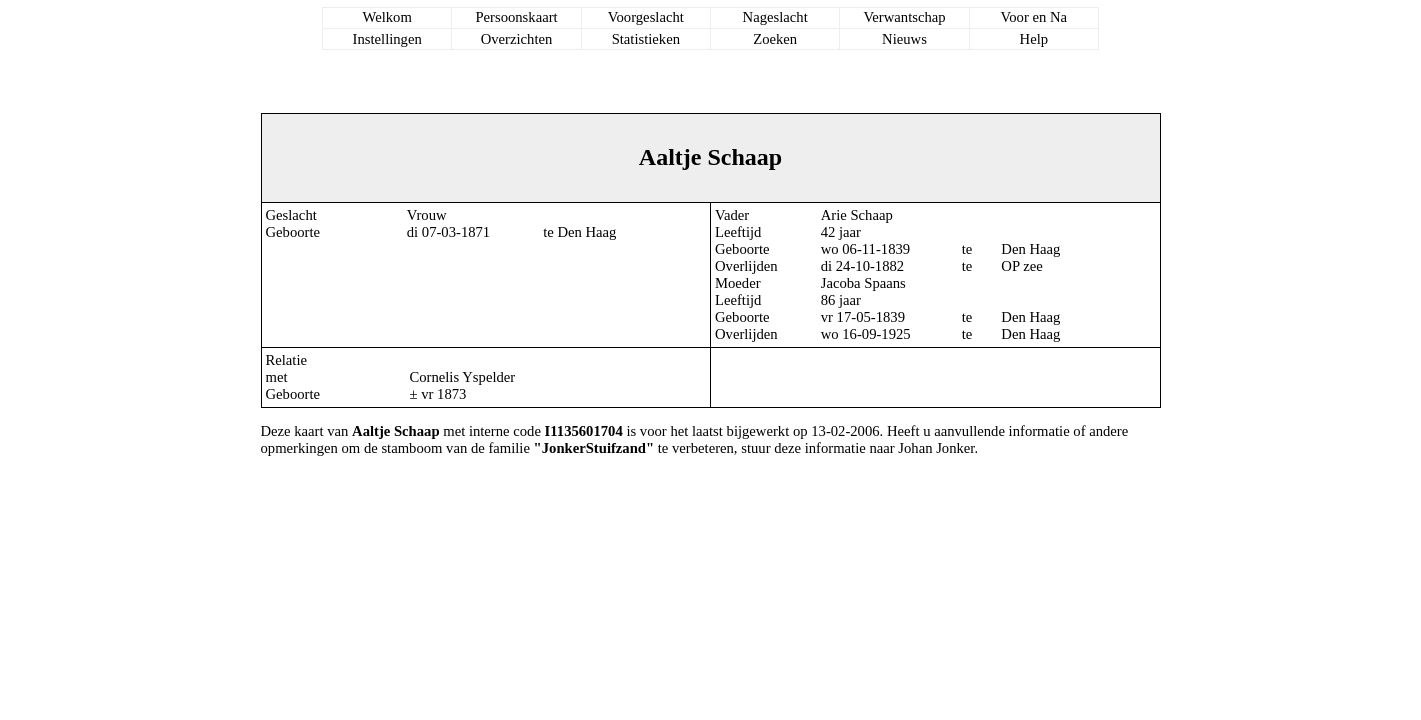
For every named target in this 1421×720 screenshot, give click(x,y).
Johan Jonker (936, 448)
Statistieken (646, 39)
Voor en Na (1034, 17)
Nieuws (904, 39)
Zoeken (775, 39)
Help (1034, 39)
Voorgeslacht (646, 17)
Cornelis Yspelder (462, 377)
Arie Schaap (857, 215)
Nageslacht (775, 17)
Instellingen (387, 39)
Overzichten (517, 39)
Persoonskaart (516, 17)
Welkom (387, 17)
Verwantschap (904, 17)
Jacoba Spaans (863, 283)
